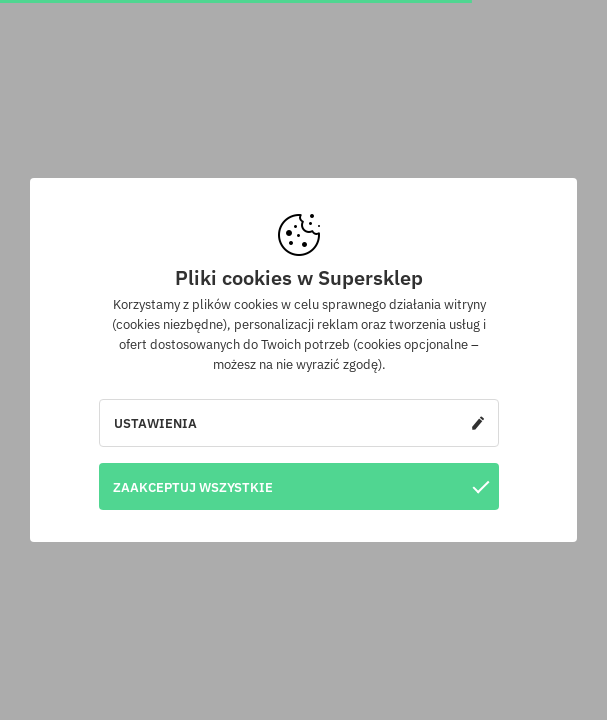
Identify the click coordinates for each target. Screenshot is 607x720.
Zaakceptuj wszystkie (301, 486)
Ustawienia (299, 423)
